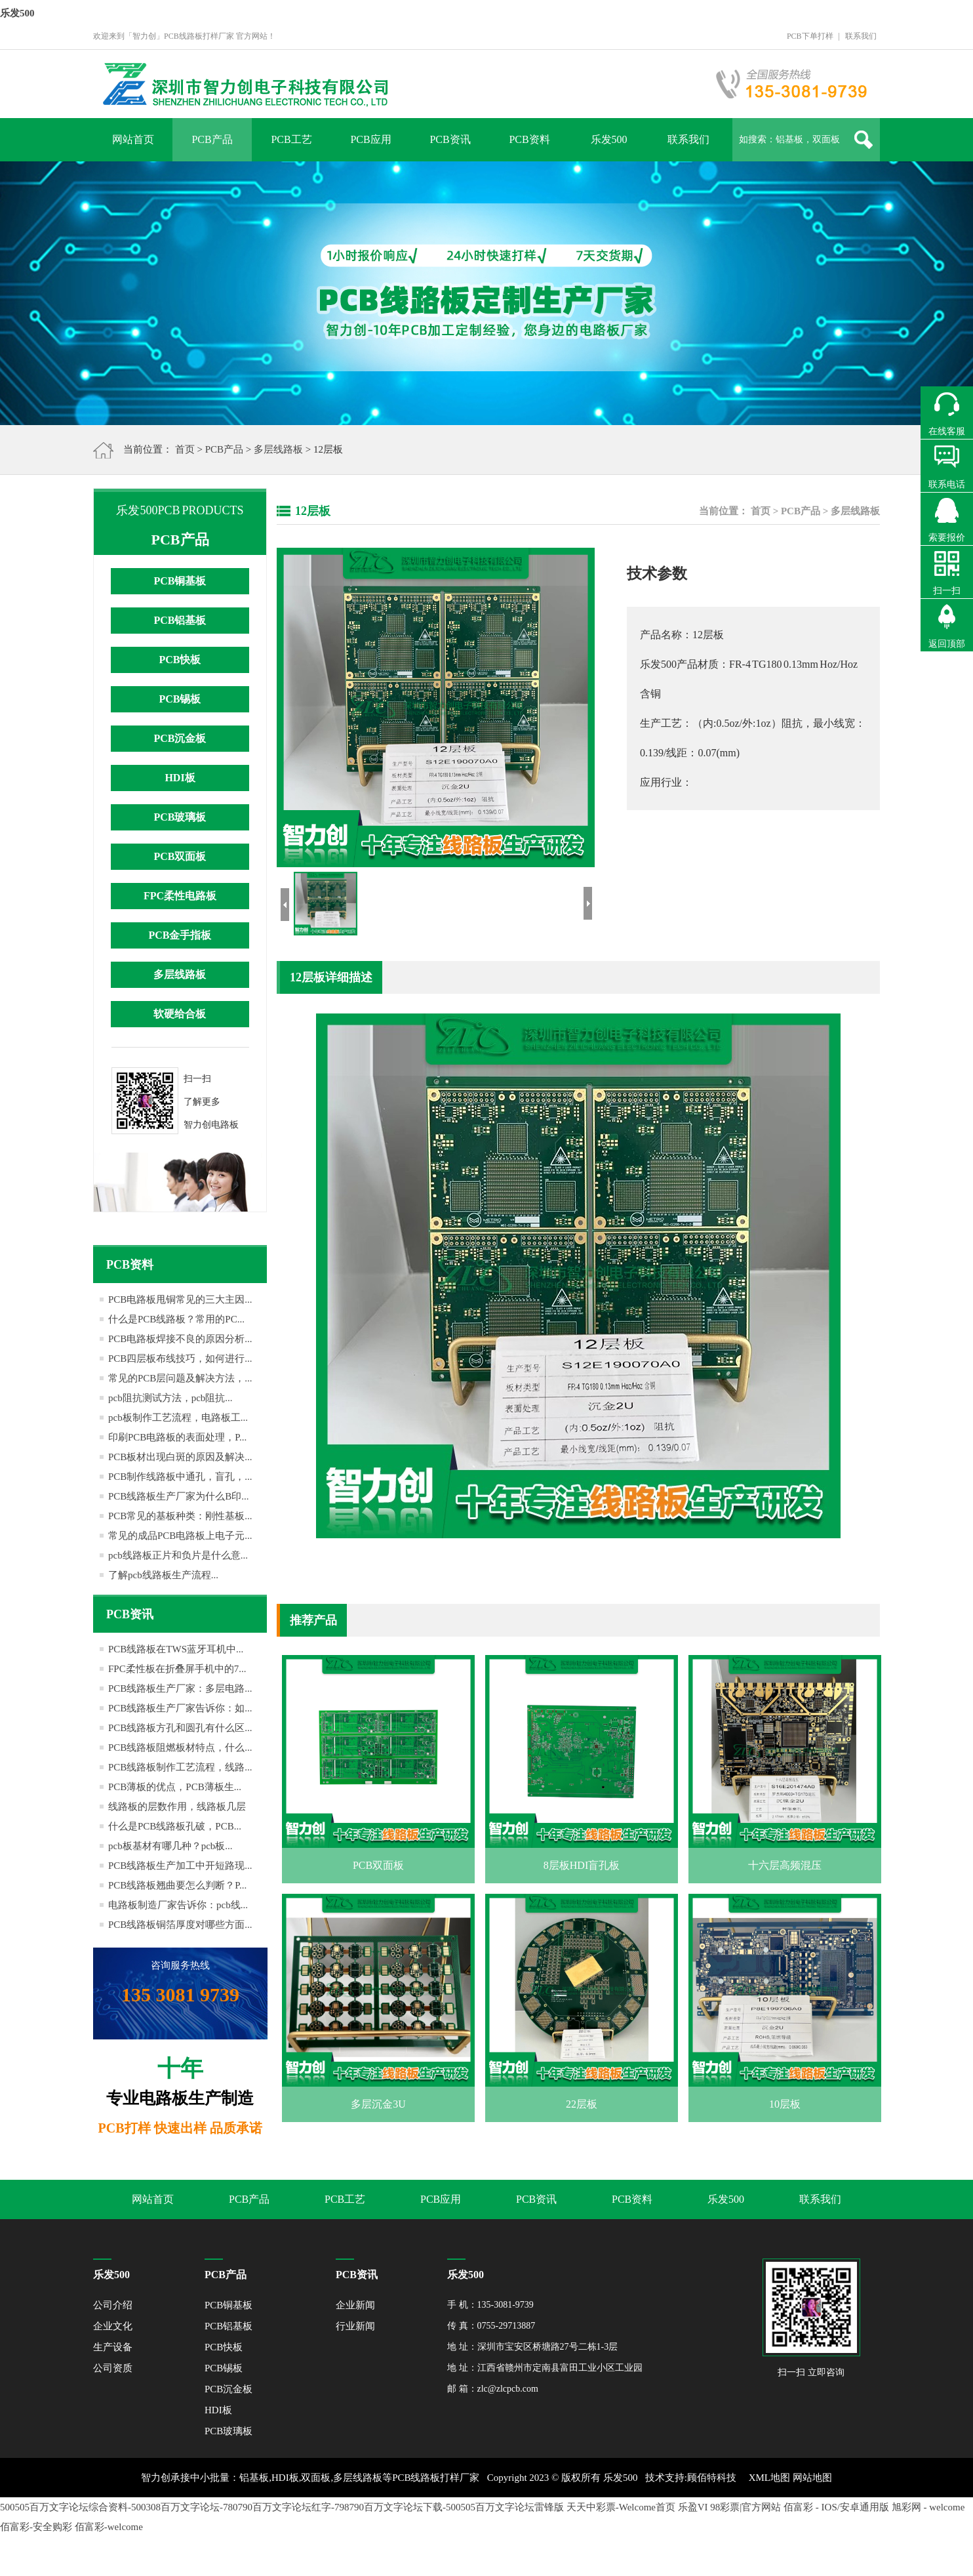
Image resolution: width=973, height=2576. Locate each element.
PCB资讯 (449, 139)
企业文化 (112, 2326)
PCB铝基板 (179, 620)
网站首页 (133, 139)
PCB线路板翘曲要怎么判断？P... (177, 1885)
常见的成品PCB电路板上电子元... (180, 1535)
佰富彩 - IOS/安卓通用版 (836, 2507)
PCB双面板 (179, 856)
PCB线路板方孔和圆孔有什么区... (180, 1728)
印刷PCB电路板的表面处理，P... (177, 1437)
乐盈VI (693, 2507)
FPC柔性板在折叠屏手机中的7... (177, 1669)
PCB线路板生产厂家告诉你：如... (180, 1708)
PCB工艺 (291, 139)
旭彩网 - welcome (928, 2507)
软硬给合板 (179, 1013)
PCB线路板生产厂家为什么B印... (178, 1496)
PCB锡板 (180, 699)
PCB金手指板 (179, 935)
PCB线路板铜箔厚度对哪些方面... (180, 1924)
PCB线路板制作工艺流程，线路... (180, 1767)
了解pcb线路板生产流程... (163, 1575)
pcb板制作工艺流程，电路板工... (178, 1417)
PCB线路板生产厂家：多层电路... (180, 1688)
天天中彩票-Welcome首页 (620, 2507)
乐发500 (17, 13)
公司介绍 (112, 2305)
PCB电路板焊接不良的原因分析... (180, 1339)
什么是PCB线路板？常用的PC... (176, 1319)
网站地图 (812, 2477)
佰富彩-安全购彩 (36, 2527)
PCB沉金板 (179, 738)
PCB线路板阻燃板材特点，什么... (180, 1747)
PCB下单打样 (810, 36)
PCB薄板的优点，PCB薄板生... (174, 1787)
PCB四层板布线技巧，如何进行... (180, 1358)
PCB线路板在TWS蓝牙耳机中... (175, 1649)
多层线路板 (278, 449)
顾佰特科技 (711, 2477)
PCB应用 (370, 139)
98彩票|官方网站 (745, 2507)
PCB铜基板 (179, 580)
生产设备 (112, 2347)
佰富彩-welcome (109, 2527)
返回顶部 (946, 644)
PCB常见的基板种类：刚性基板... (180, 1516)
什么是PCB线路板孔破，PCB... (174, 1826)
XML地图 (769, 2477)
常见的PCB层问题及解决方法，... (180, 1378)
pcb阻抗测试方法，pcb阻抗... (170, 1398)
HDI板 (180, 777)
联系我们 (861, 36)
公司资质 (112, 2368)
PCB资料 (529, 139)
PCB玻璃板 (179, 817)
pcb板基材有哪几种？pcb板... (170, 1846)
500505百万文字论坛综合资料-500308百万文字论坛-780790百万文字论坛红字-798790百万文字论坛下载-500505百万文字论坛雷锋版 (282, 2507)
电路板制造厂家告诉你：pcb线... (178, 1905)
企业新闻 (355, 2305)
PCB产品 (211, 139)
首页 (185, 449)
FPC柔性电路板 (180, 895)
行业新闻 (355, 2326)
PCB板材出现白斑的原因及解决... (180, 1457)
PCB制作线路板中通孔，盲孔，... (180, 1476)
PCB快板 (180, 659)
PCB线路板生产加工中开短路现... (180, 1865)
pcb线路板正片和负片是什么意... (178, 1555)
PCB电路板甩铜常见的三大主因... (180, 1299)
